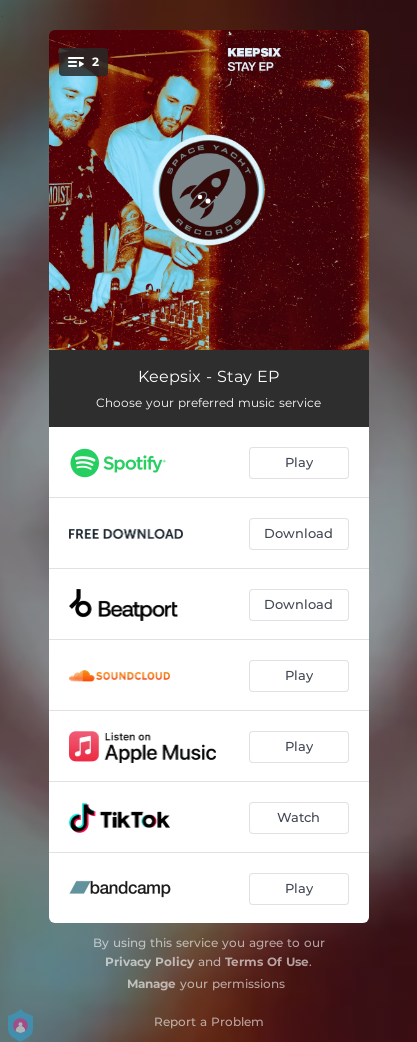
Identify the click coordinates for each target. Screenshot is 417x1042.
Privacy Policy (149, 961)
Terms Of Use (267, 961)
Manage (151, 983)
